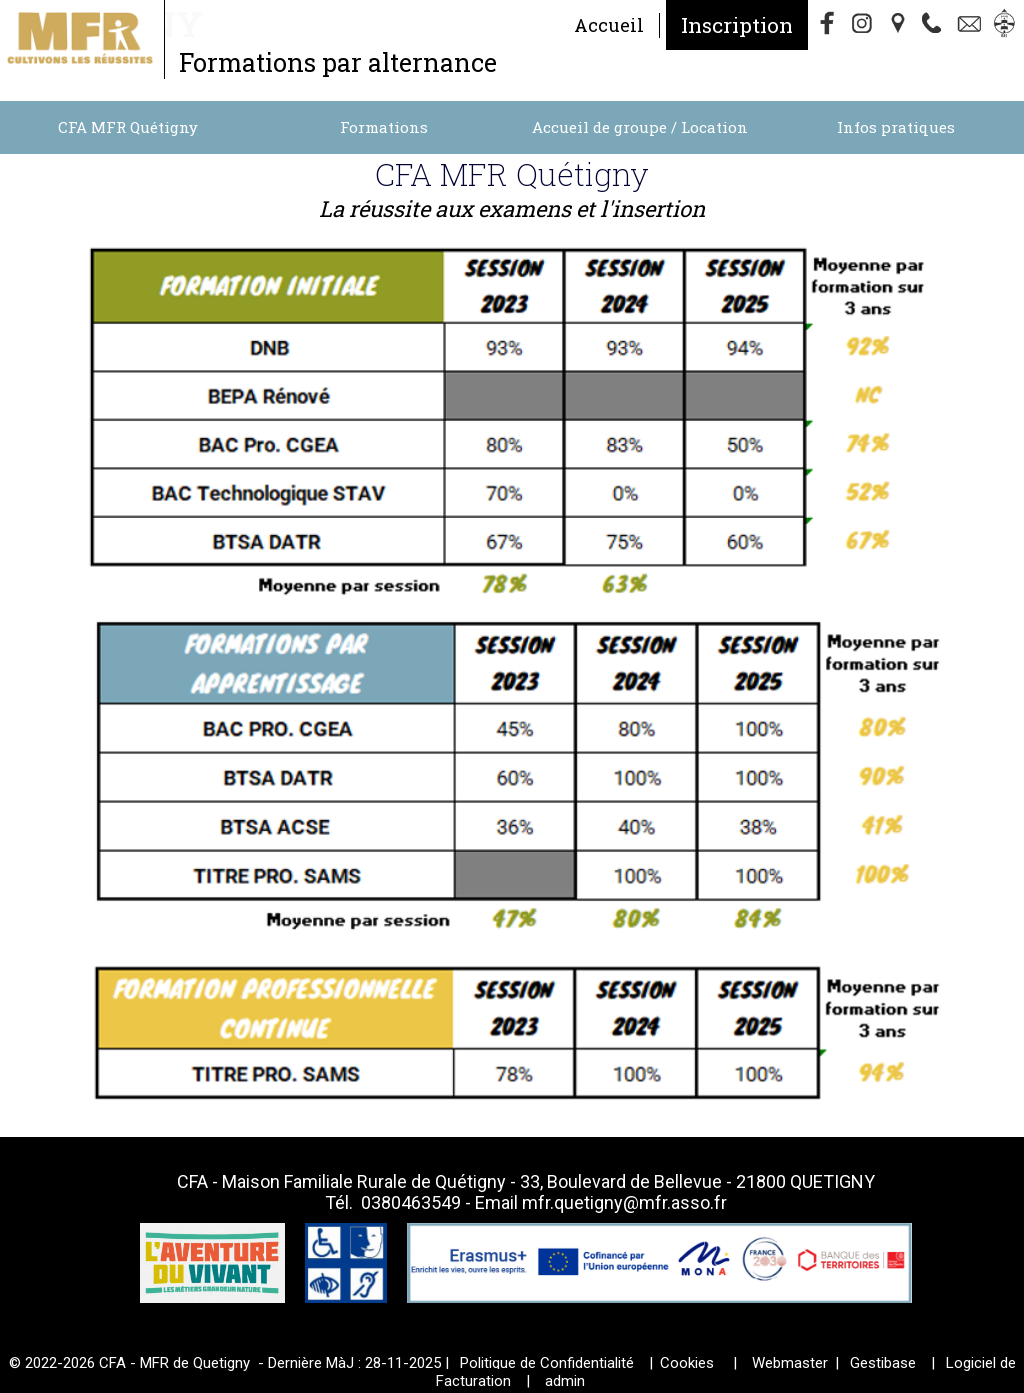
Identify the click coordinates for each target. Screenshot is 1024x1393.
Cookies (687, 1363)
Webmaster (790, 1363)
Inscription (737, 25)
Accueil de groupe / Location (640, 127)
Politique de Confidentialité (547, 1363)
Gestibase (883, 1363)
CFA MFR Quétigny (128, 127)
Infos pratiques (896, 127)
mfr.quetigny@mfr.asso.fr (624, 1202)
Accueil (609, 25)
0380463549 (411, 1202)
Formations (384, 127)
